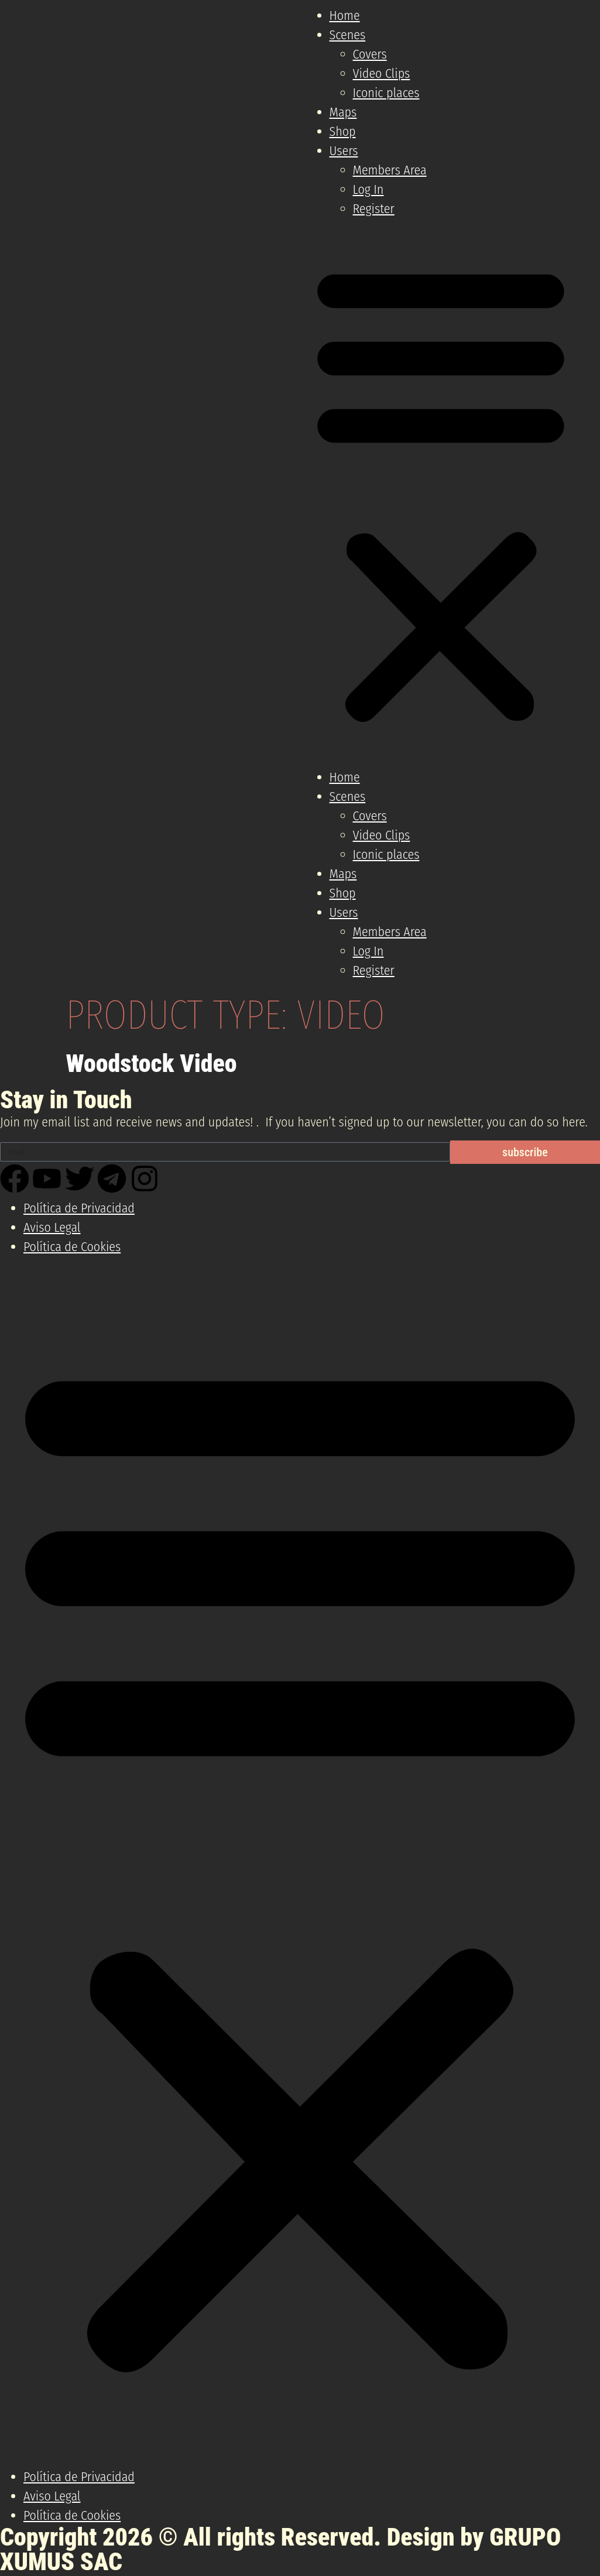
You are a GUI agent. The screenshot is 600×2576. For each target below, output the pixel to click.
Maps (343, 112)
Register (374, 209)
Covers (370, 54)
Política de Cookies (72, 1247)
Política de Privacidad (79, 1208)
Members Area (390, 170)
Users (344, 151)
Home (345, 15)
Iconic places (386, 93)
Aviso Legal (52, 1227)
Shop (343, 131)
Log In (368, 189)
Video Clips (381, 73)
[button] (440, 493)
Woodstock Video (151, 1063)
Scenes (348, 35)
